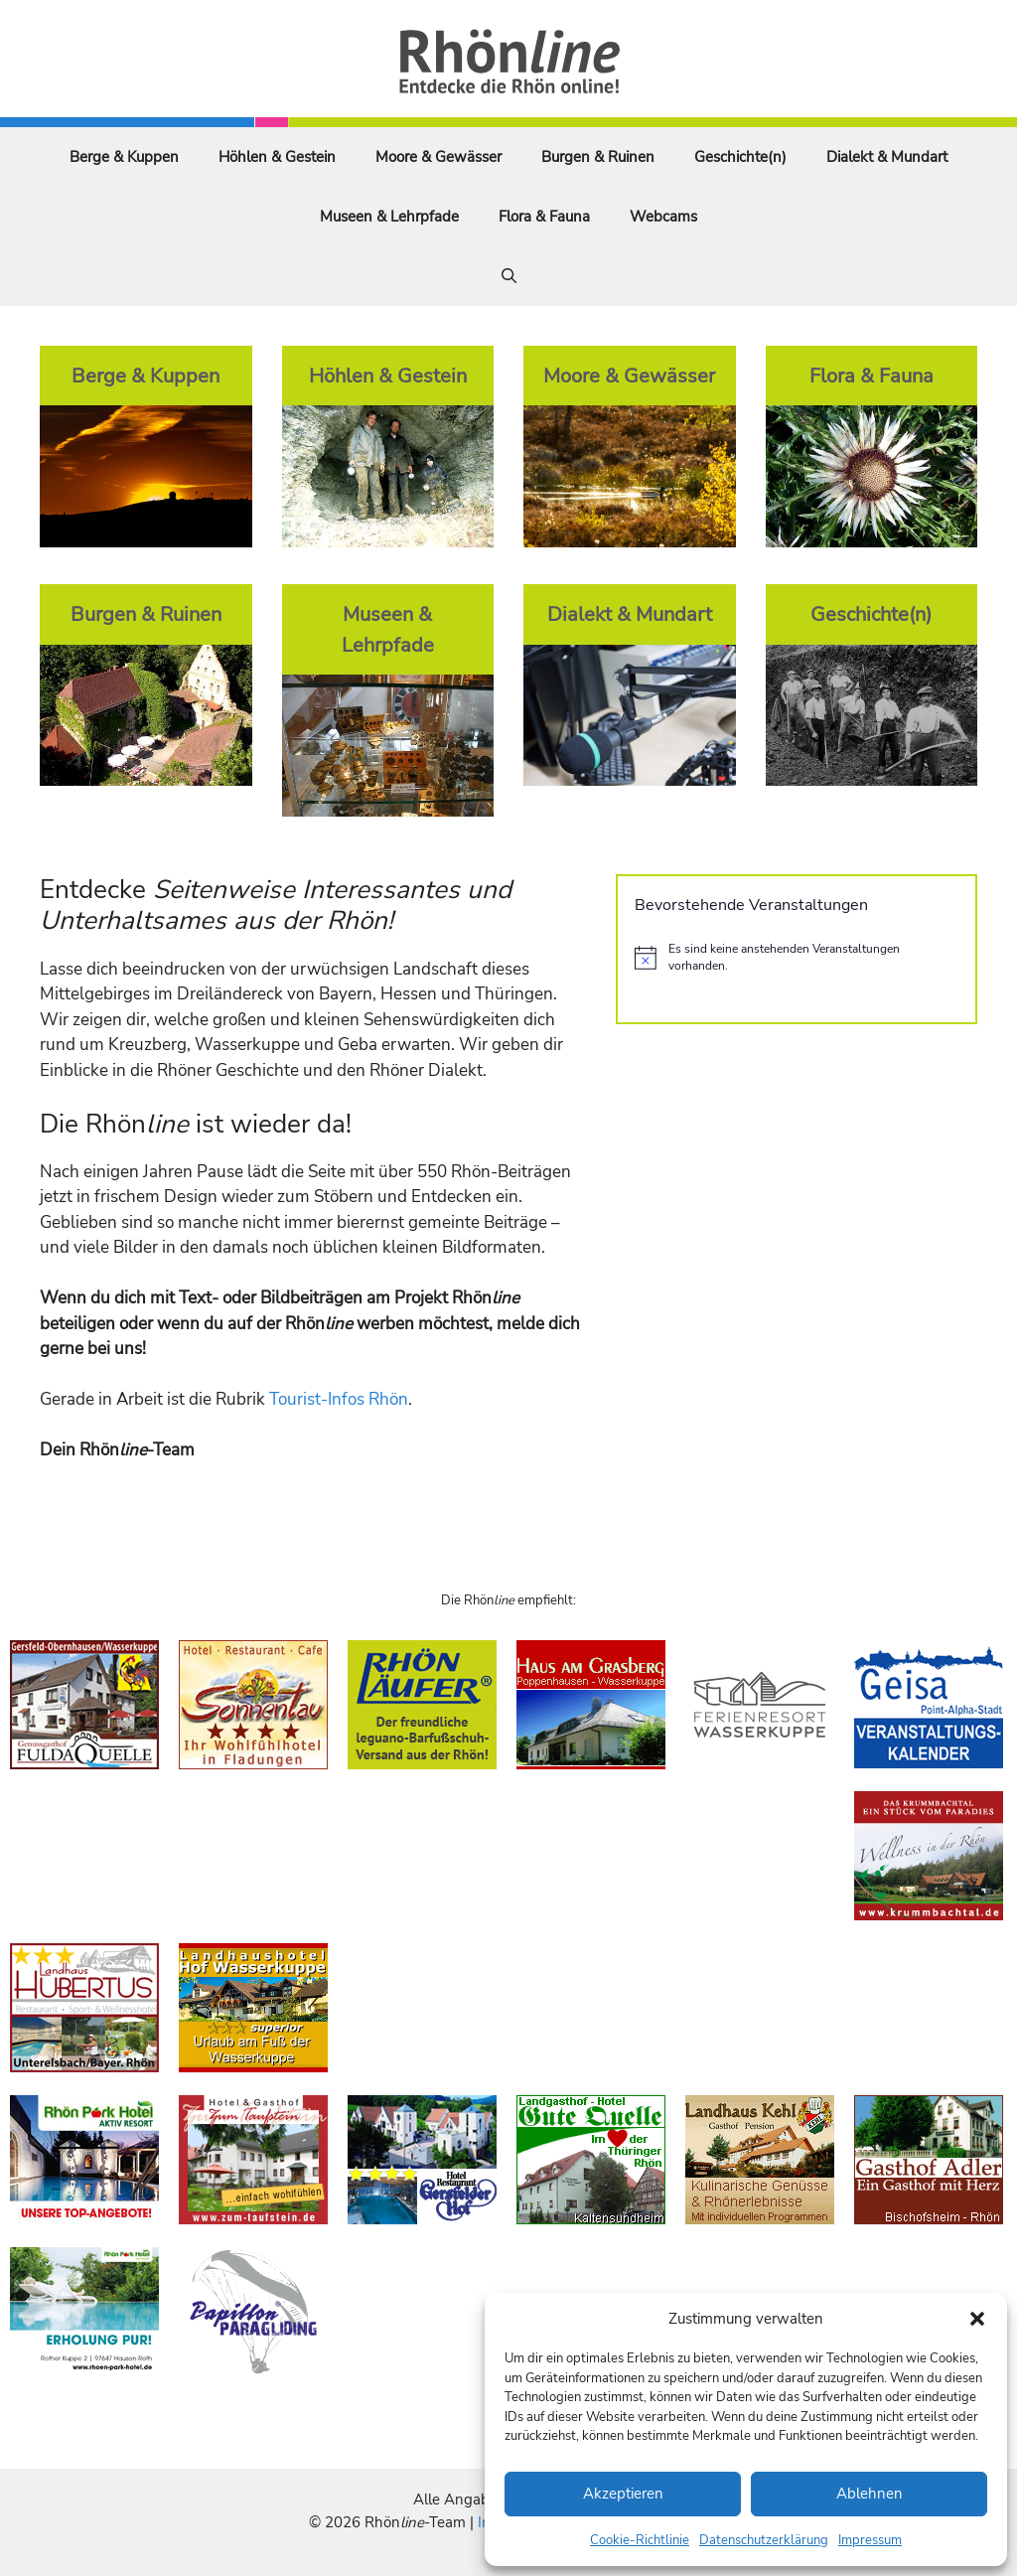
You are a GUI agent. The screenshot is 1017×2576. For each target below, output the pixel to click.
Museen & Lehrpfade (389, 217)
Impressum (870, 2540)
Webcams (663, 217)
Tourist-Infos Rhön (338, 1399)
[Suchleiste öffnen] (509, 276)
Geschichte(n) (740, 157)
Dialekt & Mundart (886, 157)
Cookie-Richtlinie (639, 2540)
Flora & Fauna (544, 217)
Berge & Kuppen (124, 157)
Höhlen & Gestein (277, 157)
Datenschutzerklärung (763, 2540)
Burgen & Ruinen (597, 157)
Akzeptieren (623, 2493)
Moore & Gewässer (438, 157)
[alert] (796, 957)
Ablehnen (869, 2493)
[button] (977, 2319)
